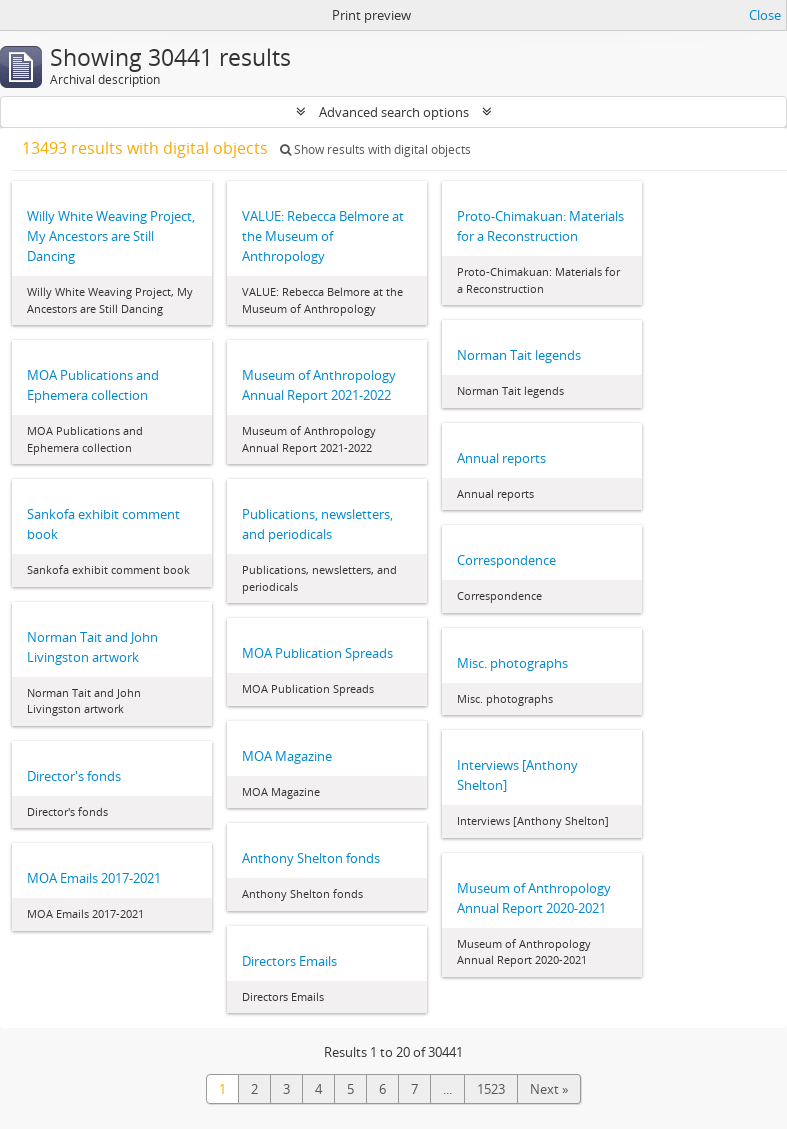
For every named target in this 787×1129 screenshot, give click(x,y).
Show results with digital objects (375, 149)
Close (765, 15)
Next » (549, 1089)
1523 (491, 1089)
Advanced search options (394, 112)
